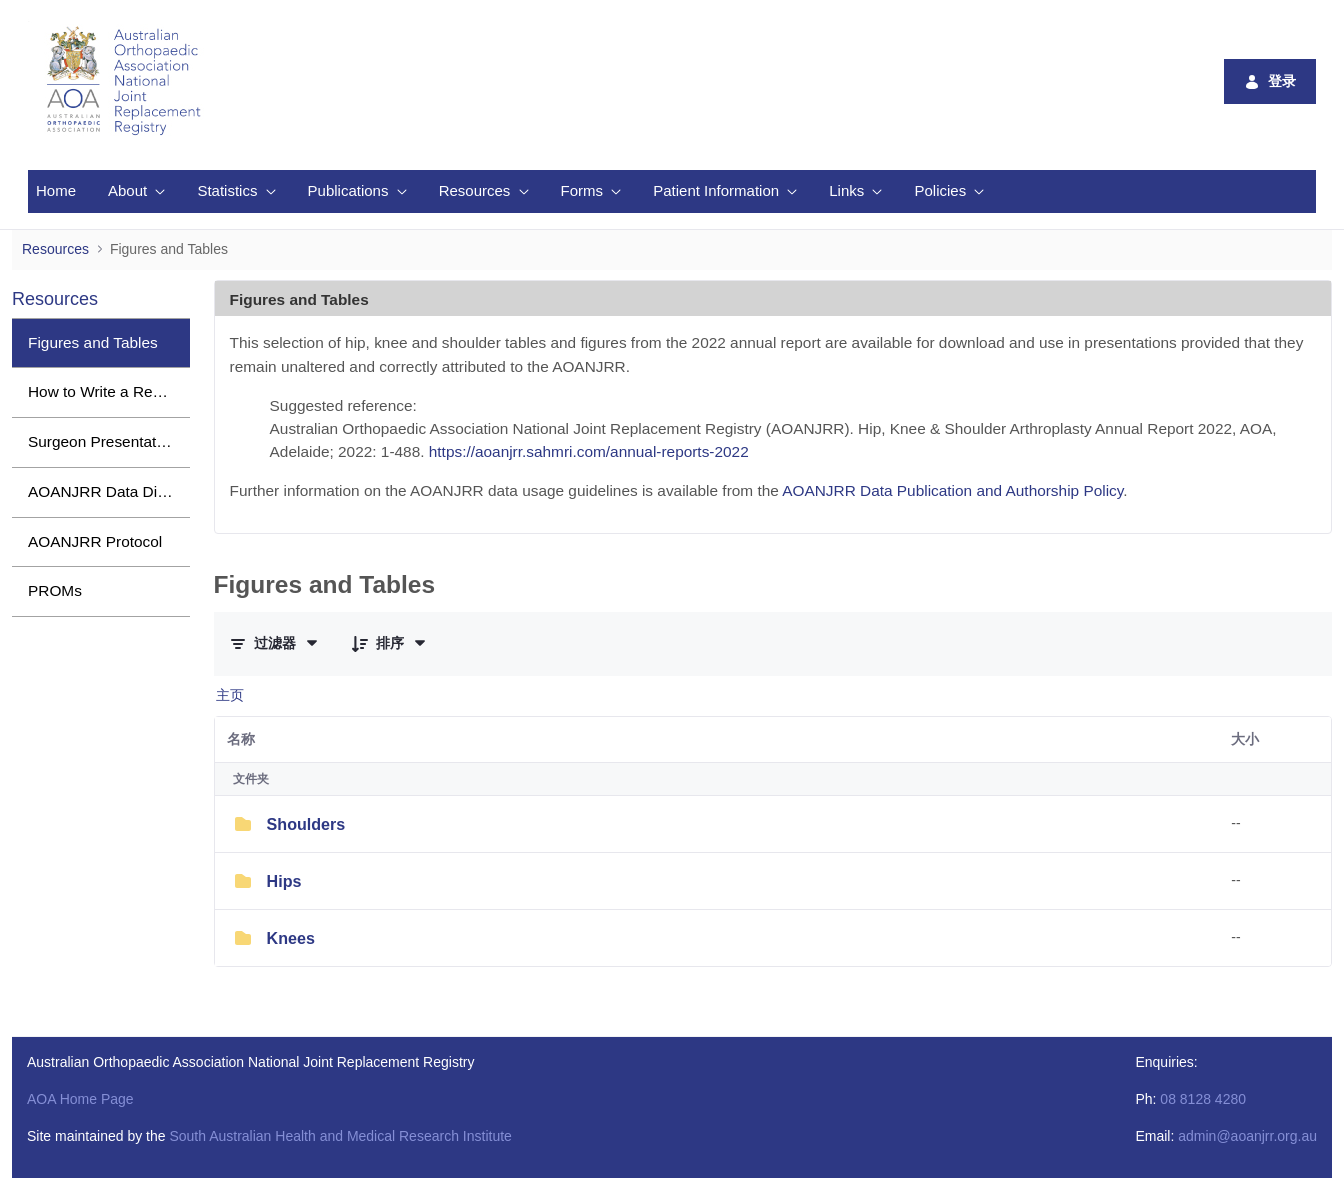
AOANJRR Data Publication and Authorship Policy (952, 490)
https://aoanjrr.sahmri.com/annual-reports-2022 (589, 451)
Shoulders (306, 824)
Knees (291, 938)
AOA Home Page (80, 1099)
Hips (284, 881)
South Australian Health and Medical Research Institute (340, 1136)
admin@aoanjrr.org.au (1247, 1136)
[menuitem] (56, 191)
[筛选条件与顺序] (275, 643)
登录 (1270, 81)
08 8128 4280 (1203, 1099)
